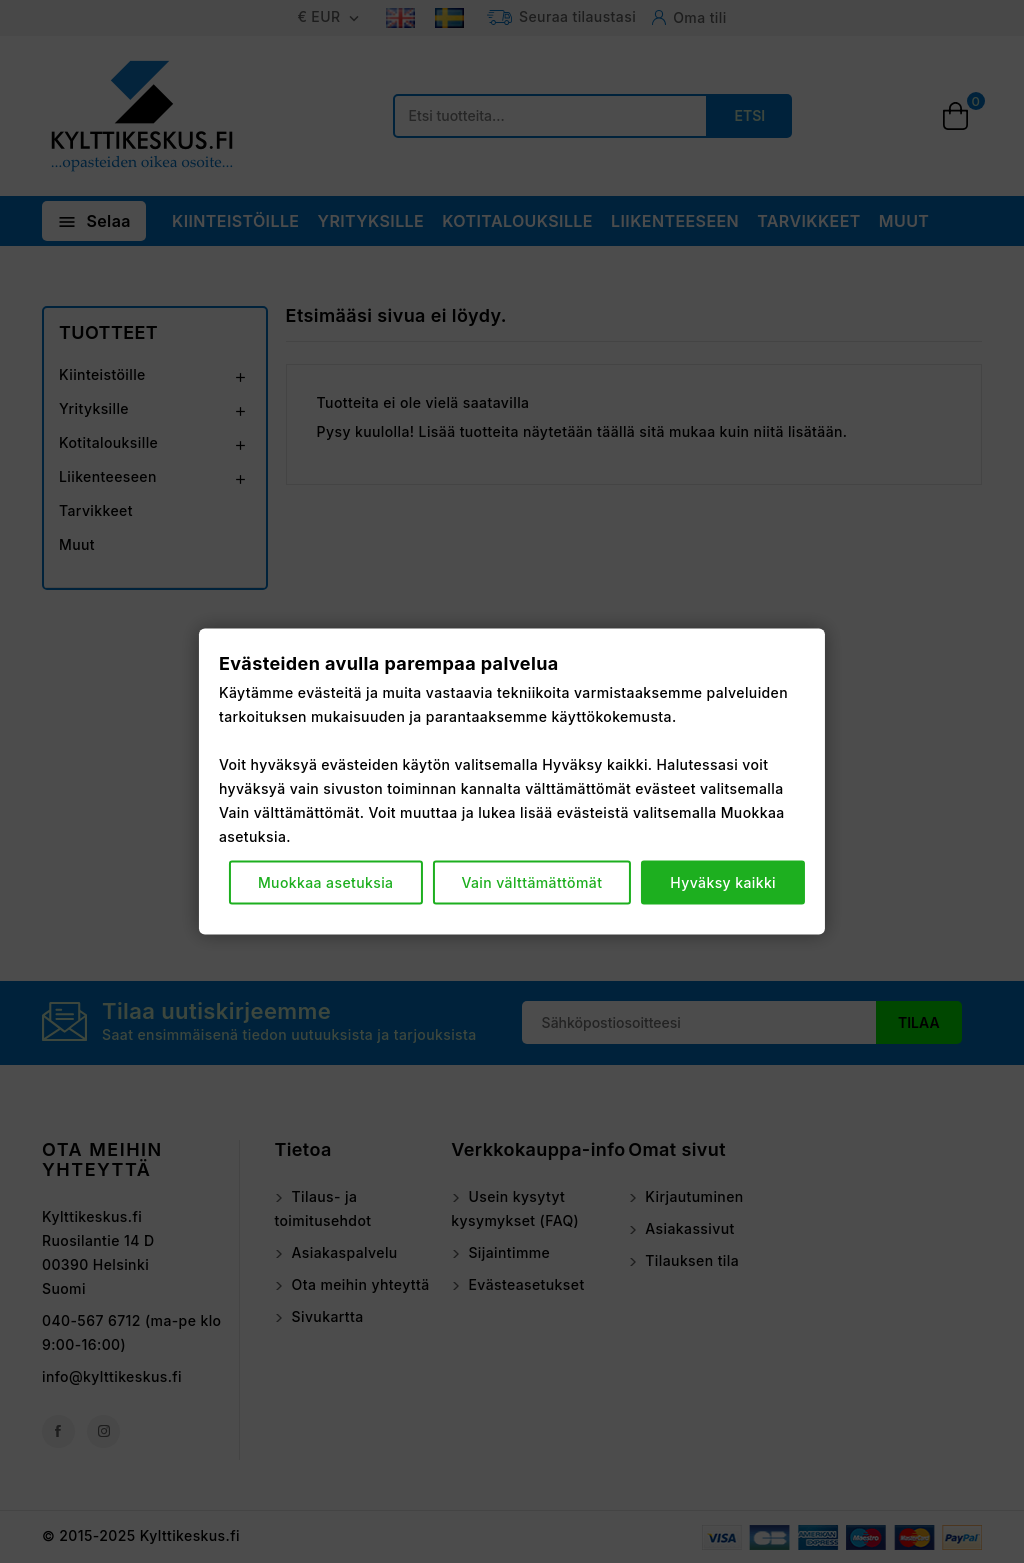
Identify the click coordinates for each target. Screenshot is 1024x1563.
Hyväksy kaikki (723, 882)
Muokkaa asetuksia (326, 882)
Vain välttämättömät (531, 882)
